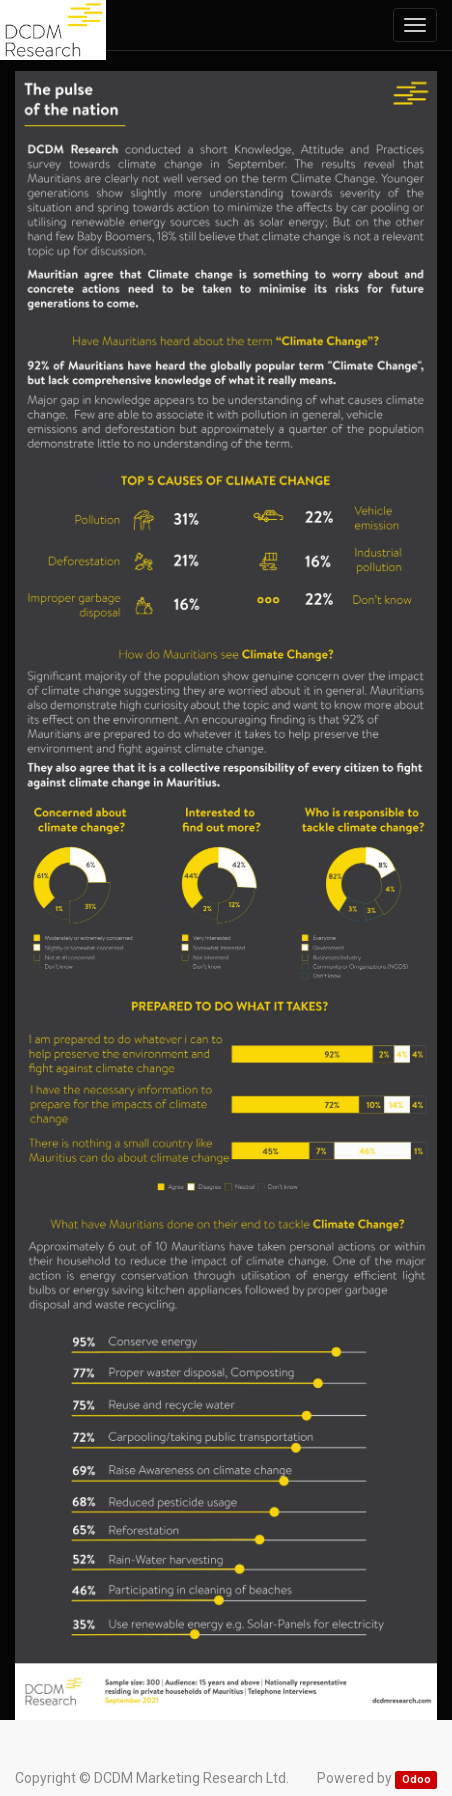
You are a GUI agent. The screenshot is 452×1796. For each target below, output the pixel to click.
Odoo (416, 1779)
